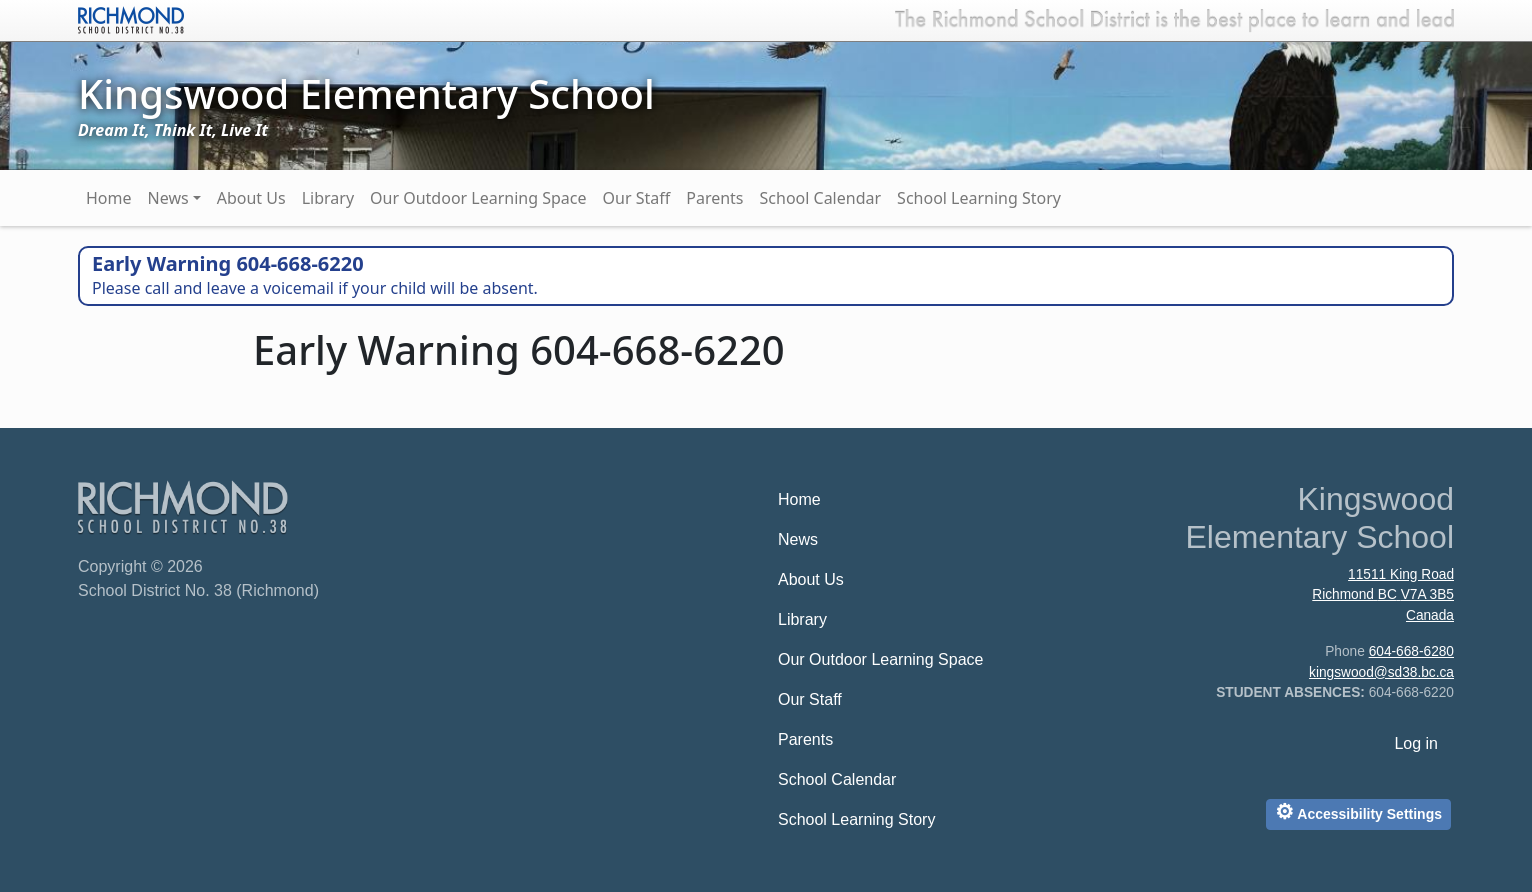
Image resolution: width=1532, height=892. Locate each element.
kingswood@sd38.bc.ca (1381, 672)
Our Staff (637, 198)
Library (328, 198)
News (168, 198)
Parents (714, 198)
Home (109, 198)
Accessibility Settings (1358, 811)
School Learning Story (979, 198)
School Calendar (821, 198)
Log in (1416, 743)
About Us (251, 198)
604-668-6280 (1411, 651)
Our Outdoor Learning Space (478, 198)
